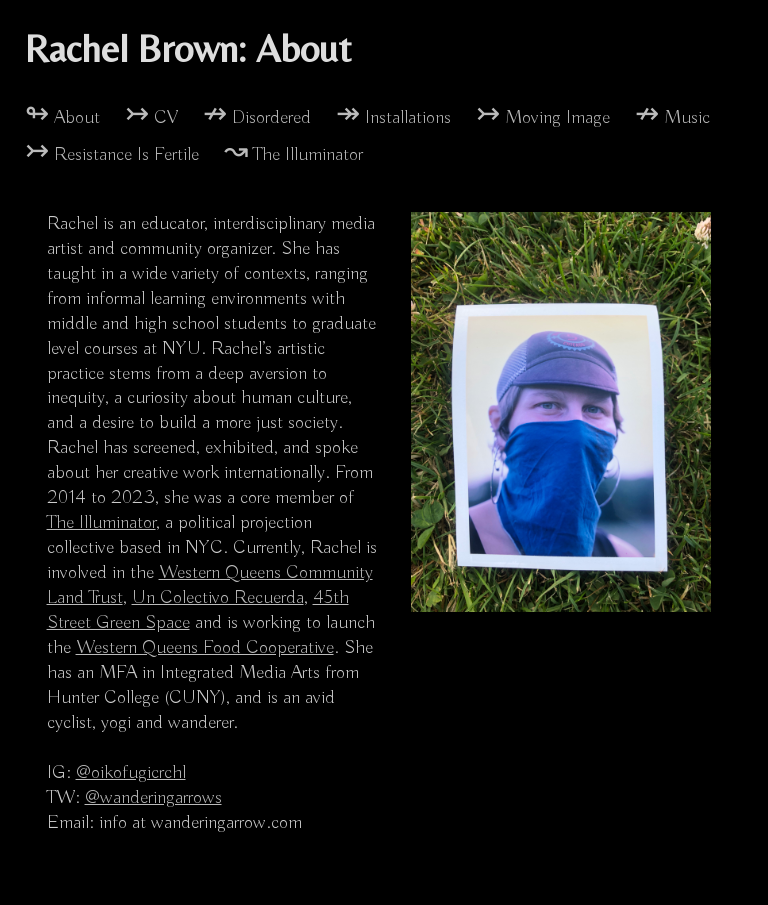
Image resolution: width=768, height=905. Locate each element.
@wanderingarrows (153, 798)
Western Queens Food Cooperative (205, 648)
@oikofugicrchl (131, 773)
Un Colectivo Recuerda (218, 598)
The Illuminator (101, 523)
